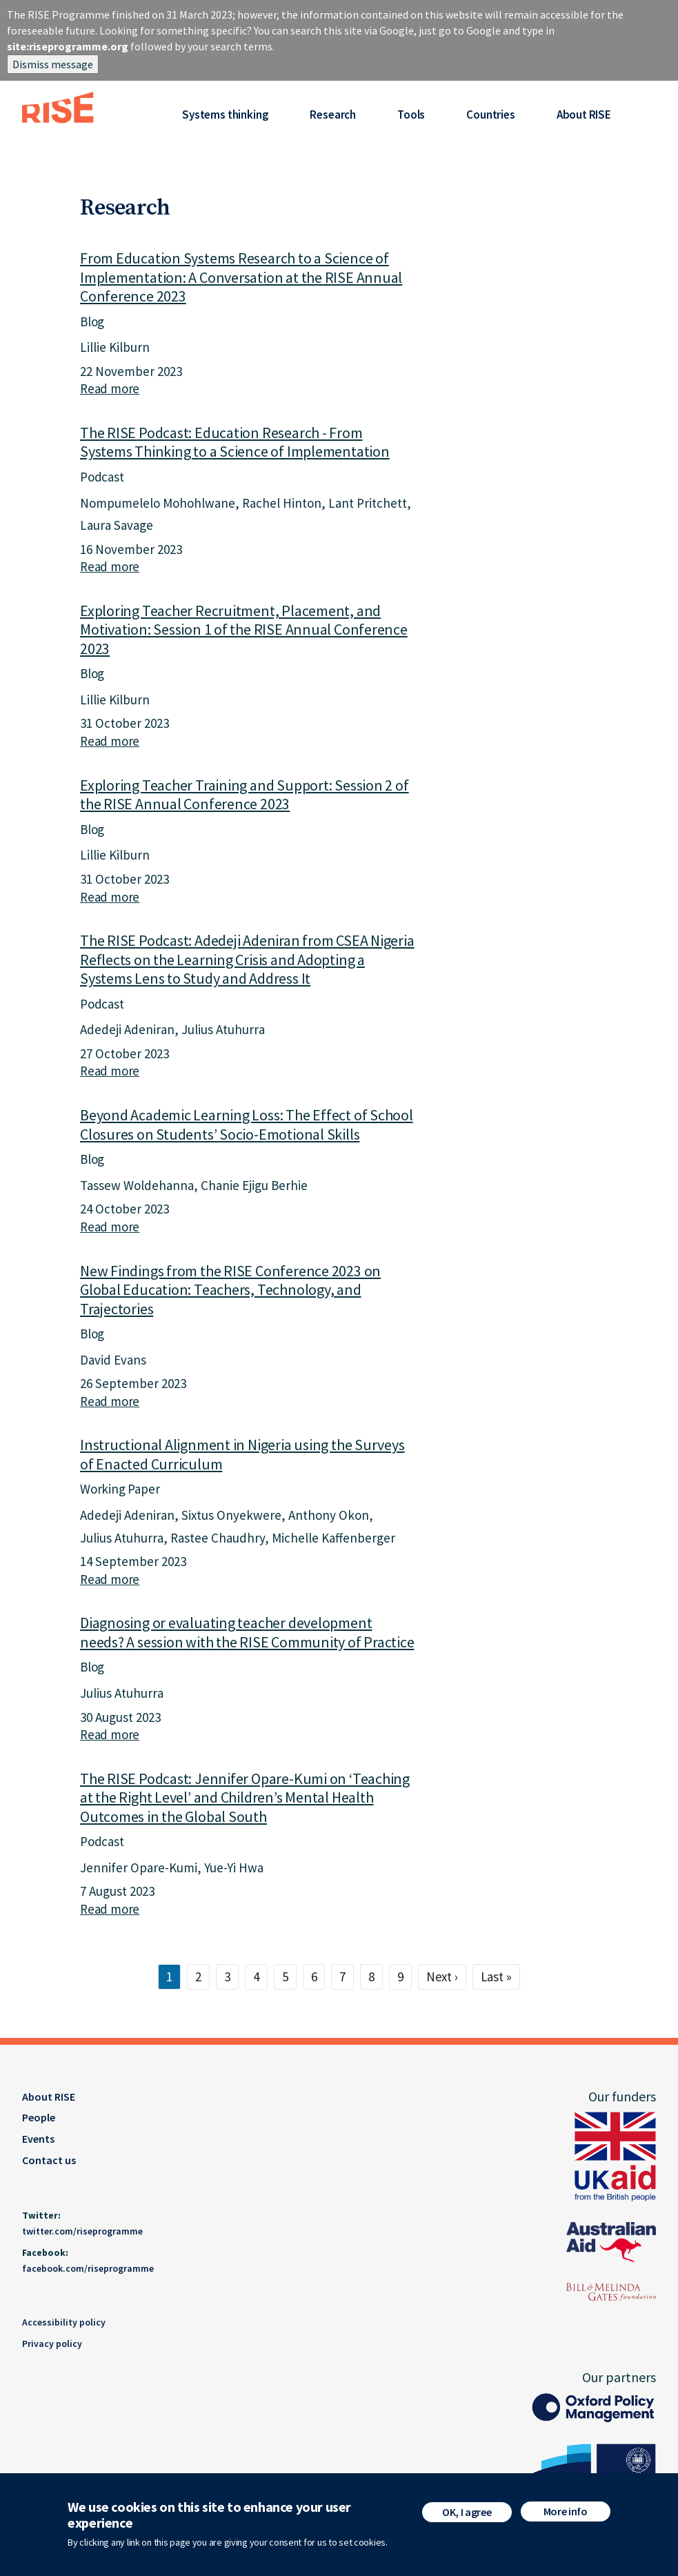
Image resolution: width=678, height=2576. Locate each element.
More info (566, 2511)
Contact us (49, 2160)
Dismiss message (52, 64)
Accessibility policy (64, 2322)
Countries (490, 114)
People (38, 2117)
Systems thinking (225, 114)
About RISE (584, 114)
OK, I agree (466, 2512)
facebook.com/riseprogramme (88, 2268)
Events (38, 2139)
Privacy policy (52, 2343)
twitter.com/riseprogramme (82, 2231)
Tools (411, 114)
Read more (109, 388)
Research (333, 114)
